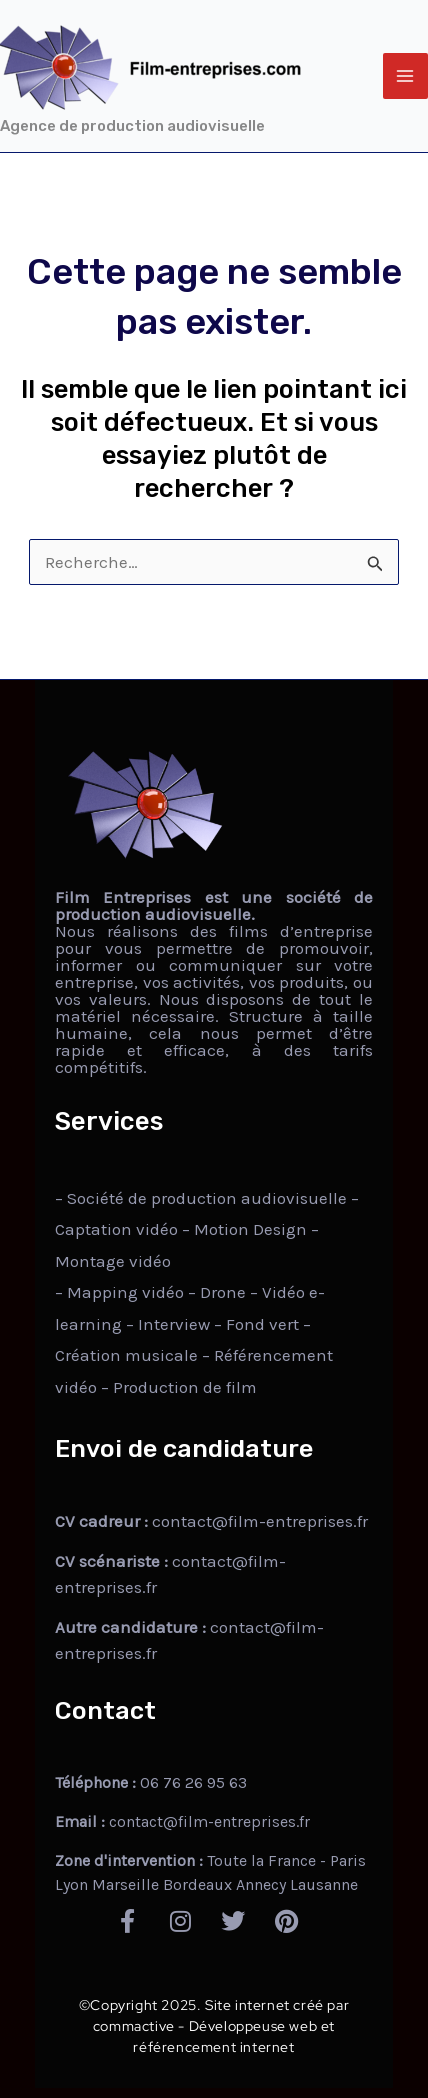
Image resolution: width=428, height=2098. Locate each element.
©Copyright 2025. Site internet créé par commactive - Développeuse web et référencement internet (214, 2026)
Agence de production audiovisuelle (132, 126)
